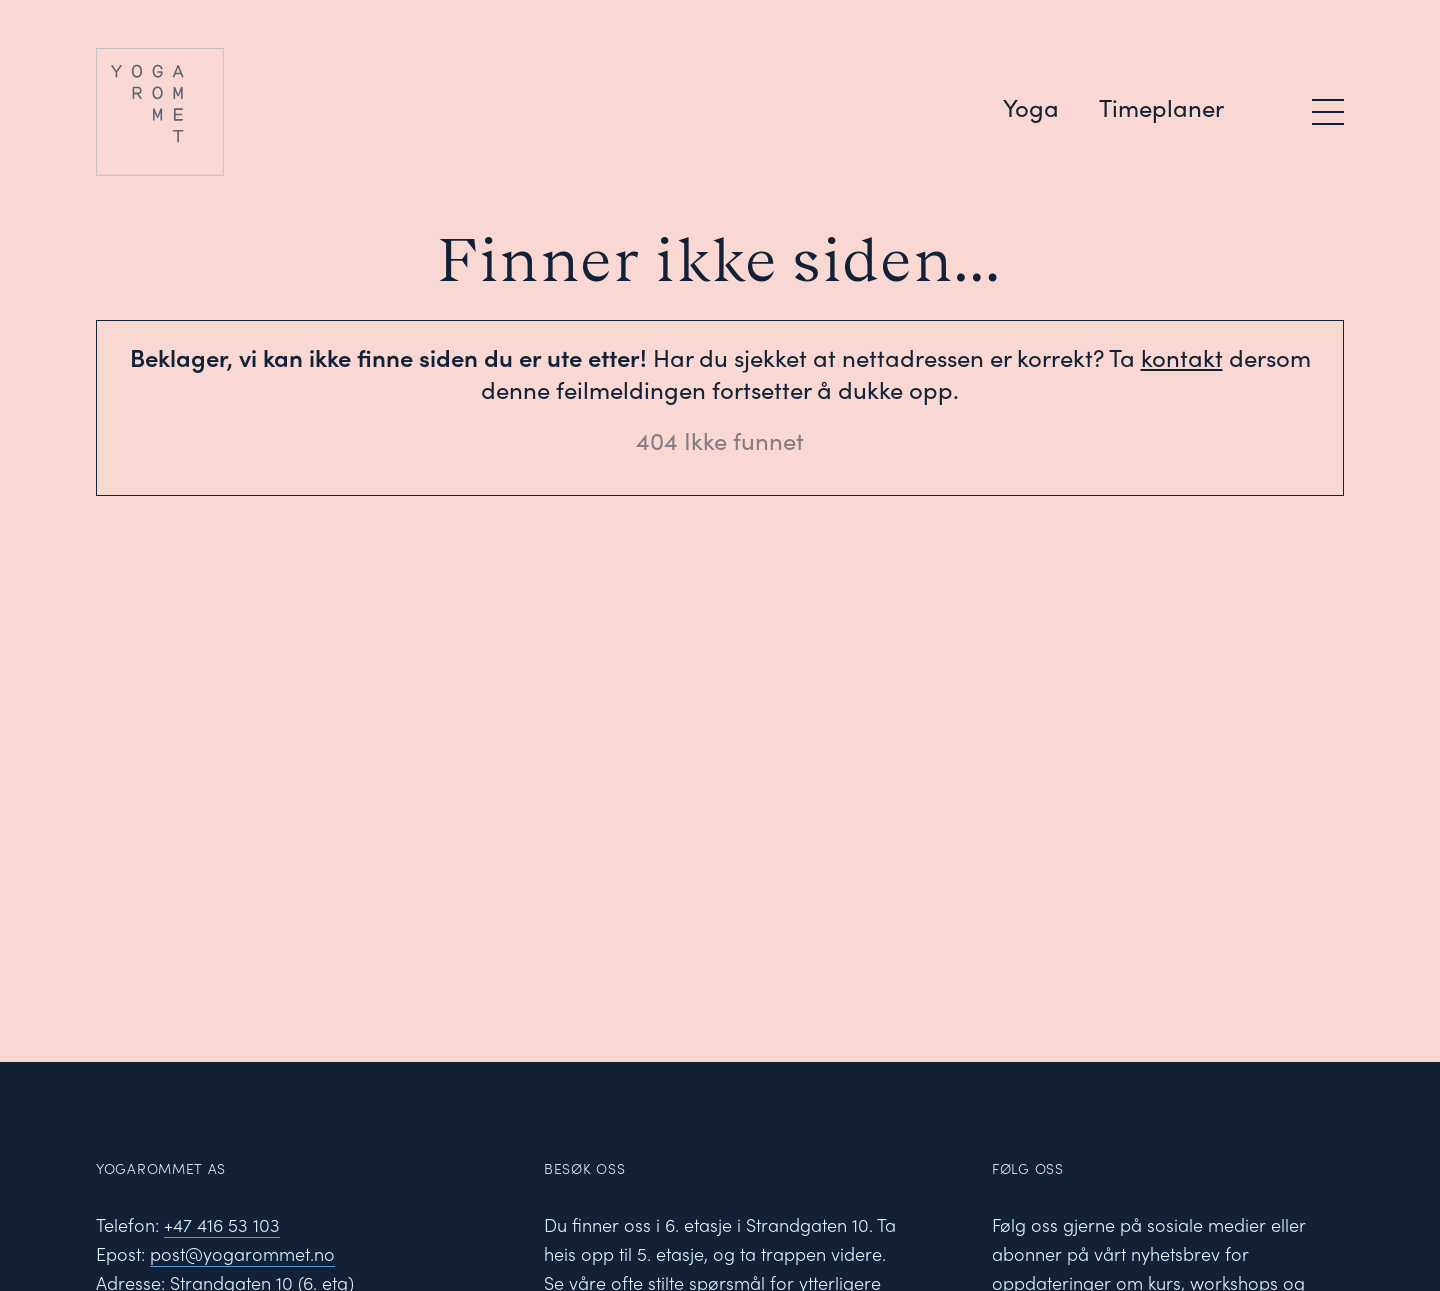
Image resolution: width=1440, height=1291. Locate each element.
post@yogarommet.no (242, 1253)
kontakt (1182, 357)
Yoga (1031, 107)
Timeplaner (1161, 107)
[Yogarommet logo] (249, 112)
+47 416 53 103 (222, 1224)
